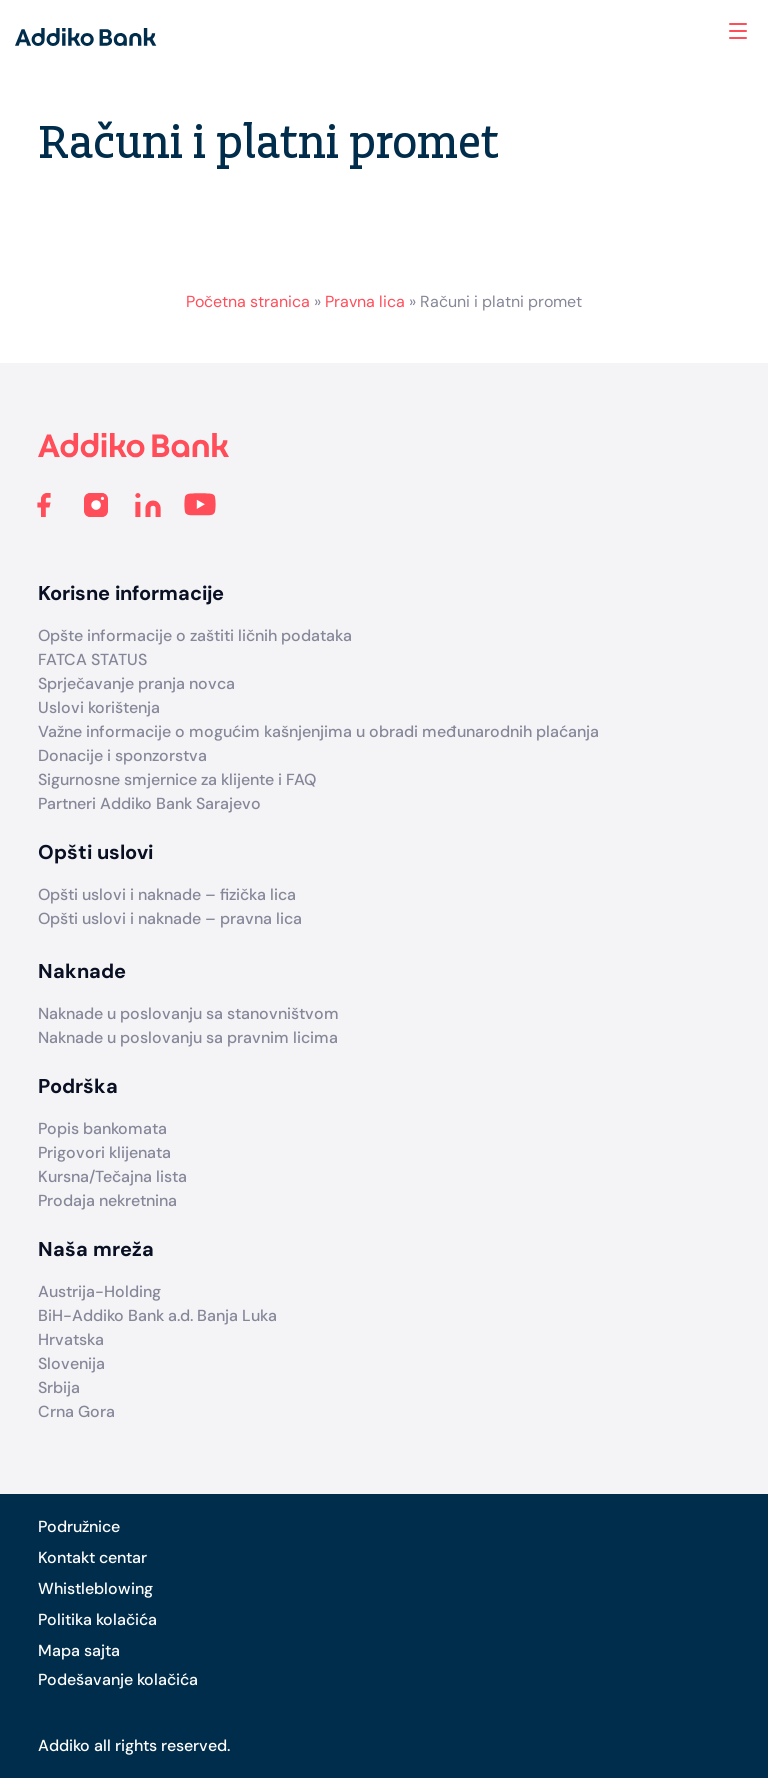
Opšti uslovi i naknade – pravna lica (170, 918)
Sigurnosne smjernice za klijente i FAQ (177, 779)
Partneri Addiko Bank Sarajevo (149, 803)
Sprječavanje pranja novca (136, 683)
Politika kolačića (97, 1619)
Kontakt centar (92, 1557)
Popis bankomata (102, 1128)
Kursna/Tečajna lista (112, 1176)
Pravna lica (365, 301)
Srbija (59, 1387)
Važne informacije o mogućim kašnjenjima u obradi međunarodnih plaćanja (318, 731)
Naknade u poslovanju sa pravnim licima (188, 1037)
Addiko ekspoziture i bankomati (705, 33)
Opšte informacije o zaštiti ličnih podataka (195, 635)
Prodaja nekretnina (107, 1200)
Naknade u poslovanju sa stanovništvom (188, 1013)
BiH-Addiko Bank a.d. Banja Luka (157, 1315)
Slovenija (71, 1363)
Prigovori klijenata (104, 1152)
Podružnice (79, 1526)
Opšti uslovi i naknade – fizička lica (167, 894)
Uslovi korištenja (99, 707)
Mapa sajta (79, 1650)
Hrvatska (71, 1339)
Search (657, 31)
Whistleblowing (95, 1588)
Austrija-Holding (99, 1291)
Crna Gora (76, 1411)
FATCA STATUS (92, 659)
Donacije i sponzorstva (122, 755)
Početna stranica (248, 301)
